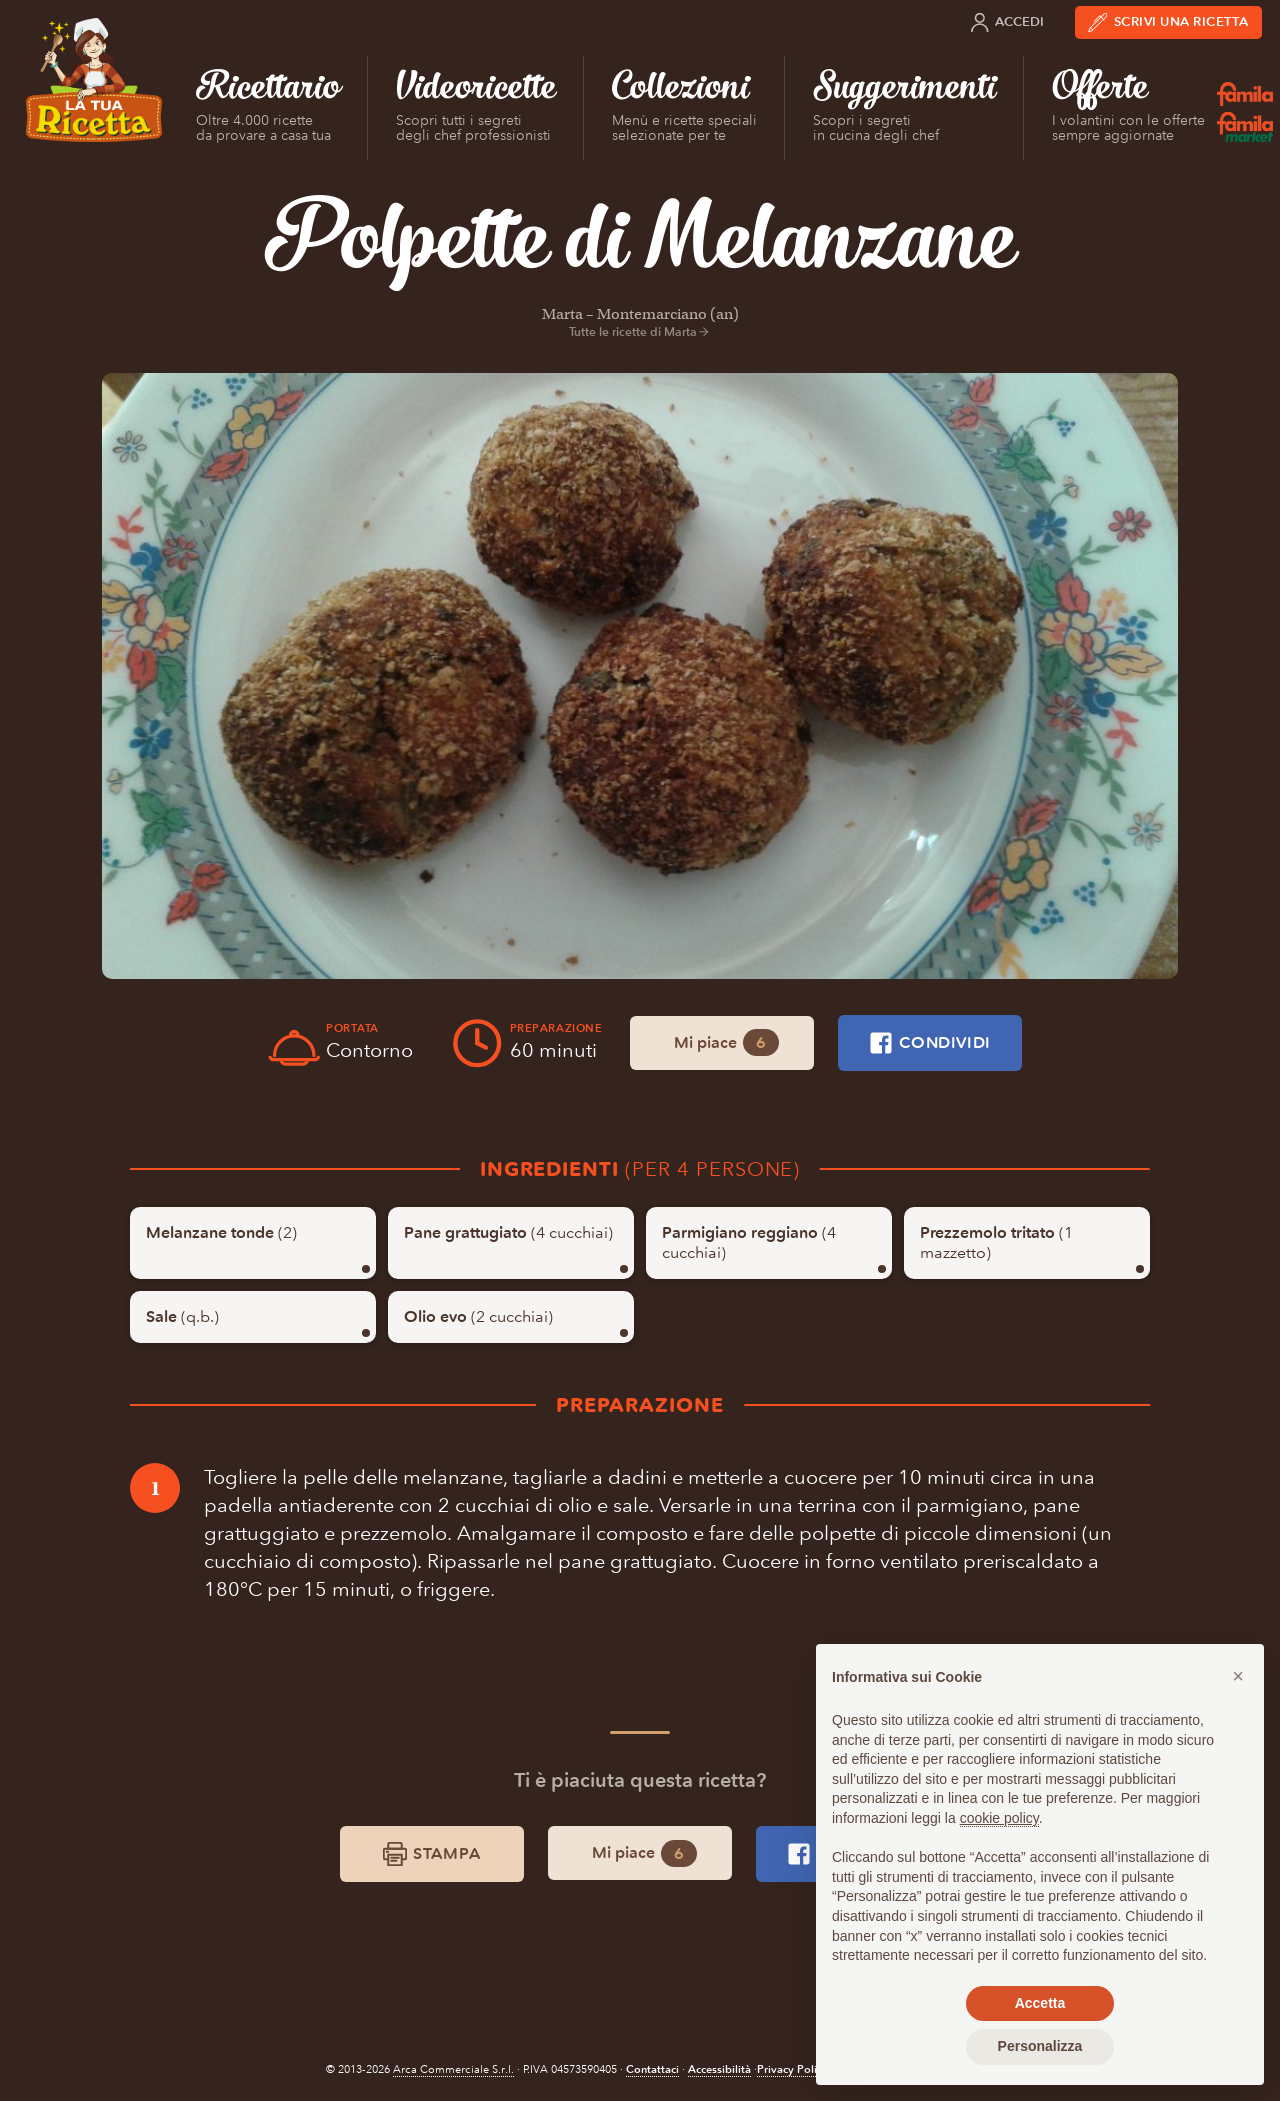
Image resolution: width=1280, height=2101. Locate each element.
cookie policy (999, 1818)
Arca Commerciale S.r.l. (453, 2069)
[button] (1238, 1676)
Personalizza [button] (1040, 2046)
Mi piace (726, 1042)
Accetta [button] (1040, 2003)
